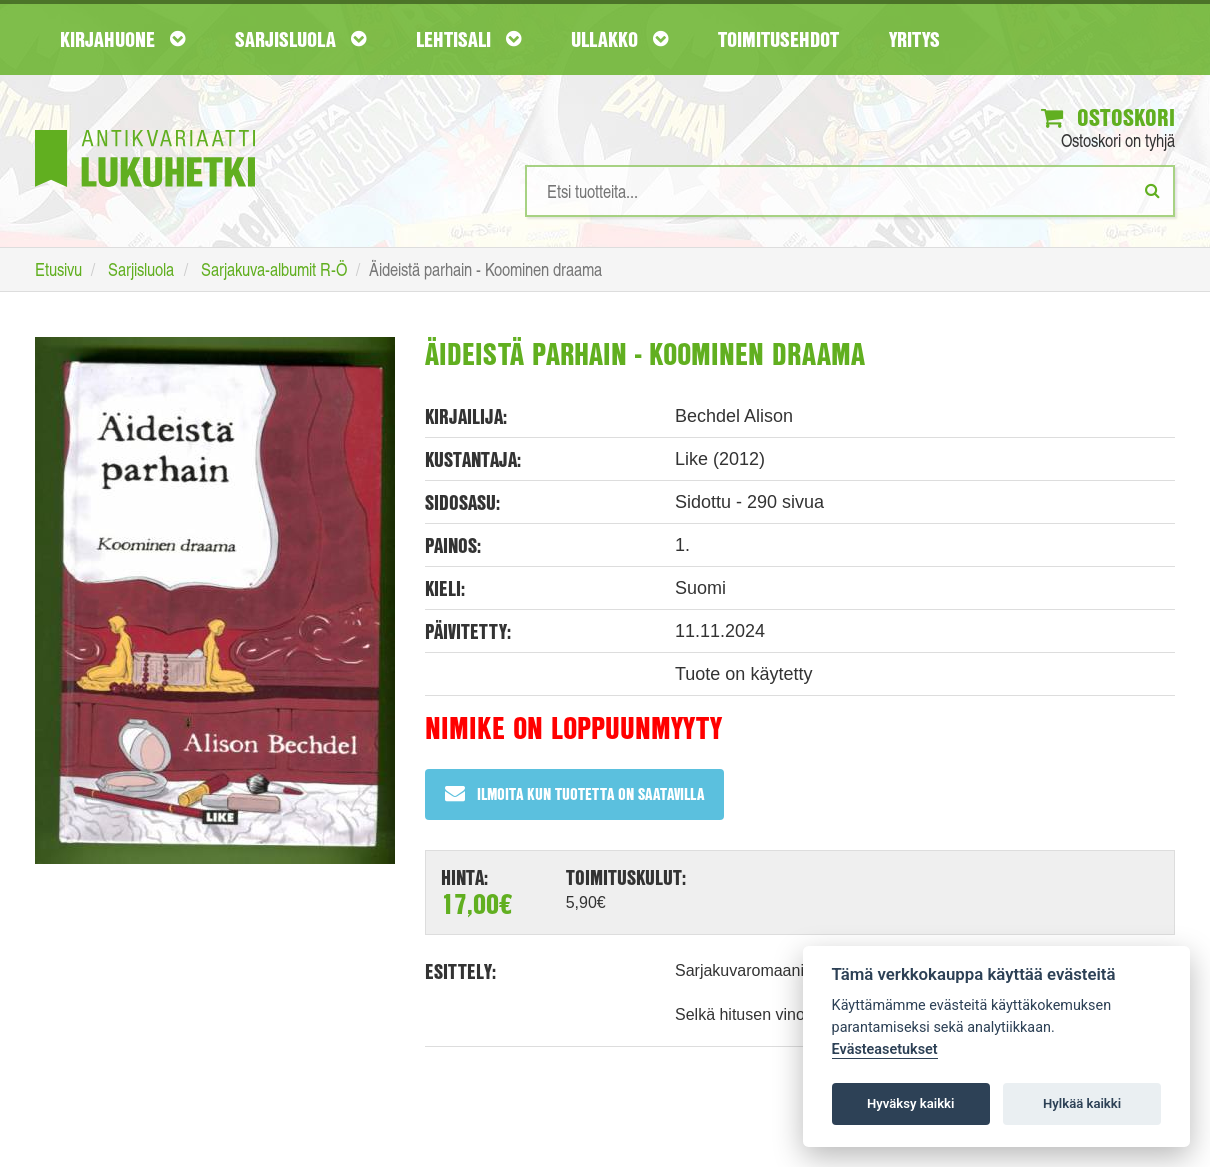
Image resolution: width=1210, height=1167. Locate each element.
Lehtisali (468, 39)
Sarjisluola (300, 39)
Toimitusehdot (778, 39)
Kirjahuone (122, 39)
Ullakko (619, 39)
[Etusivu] (145, 128)
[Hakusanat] (850, 191)
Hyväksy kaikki (910, 1103)
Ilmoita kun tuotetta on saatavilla (574, 793)
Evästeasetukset (885, 1049)
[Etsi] (1152, 190)
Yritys (914, 39)
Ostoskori (1108, 117)
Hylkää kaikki (1082, 1103)
